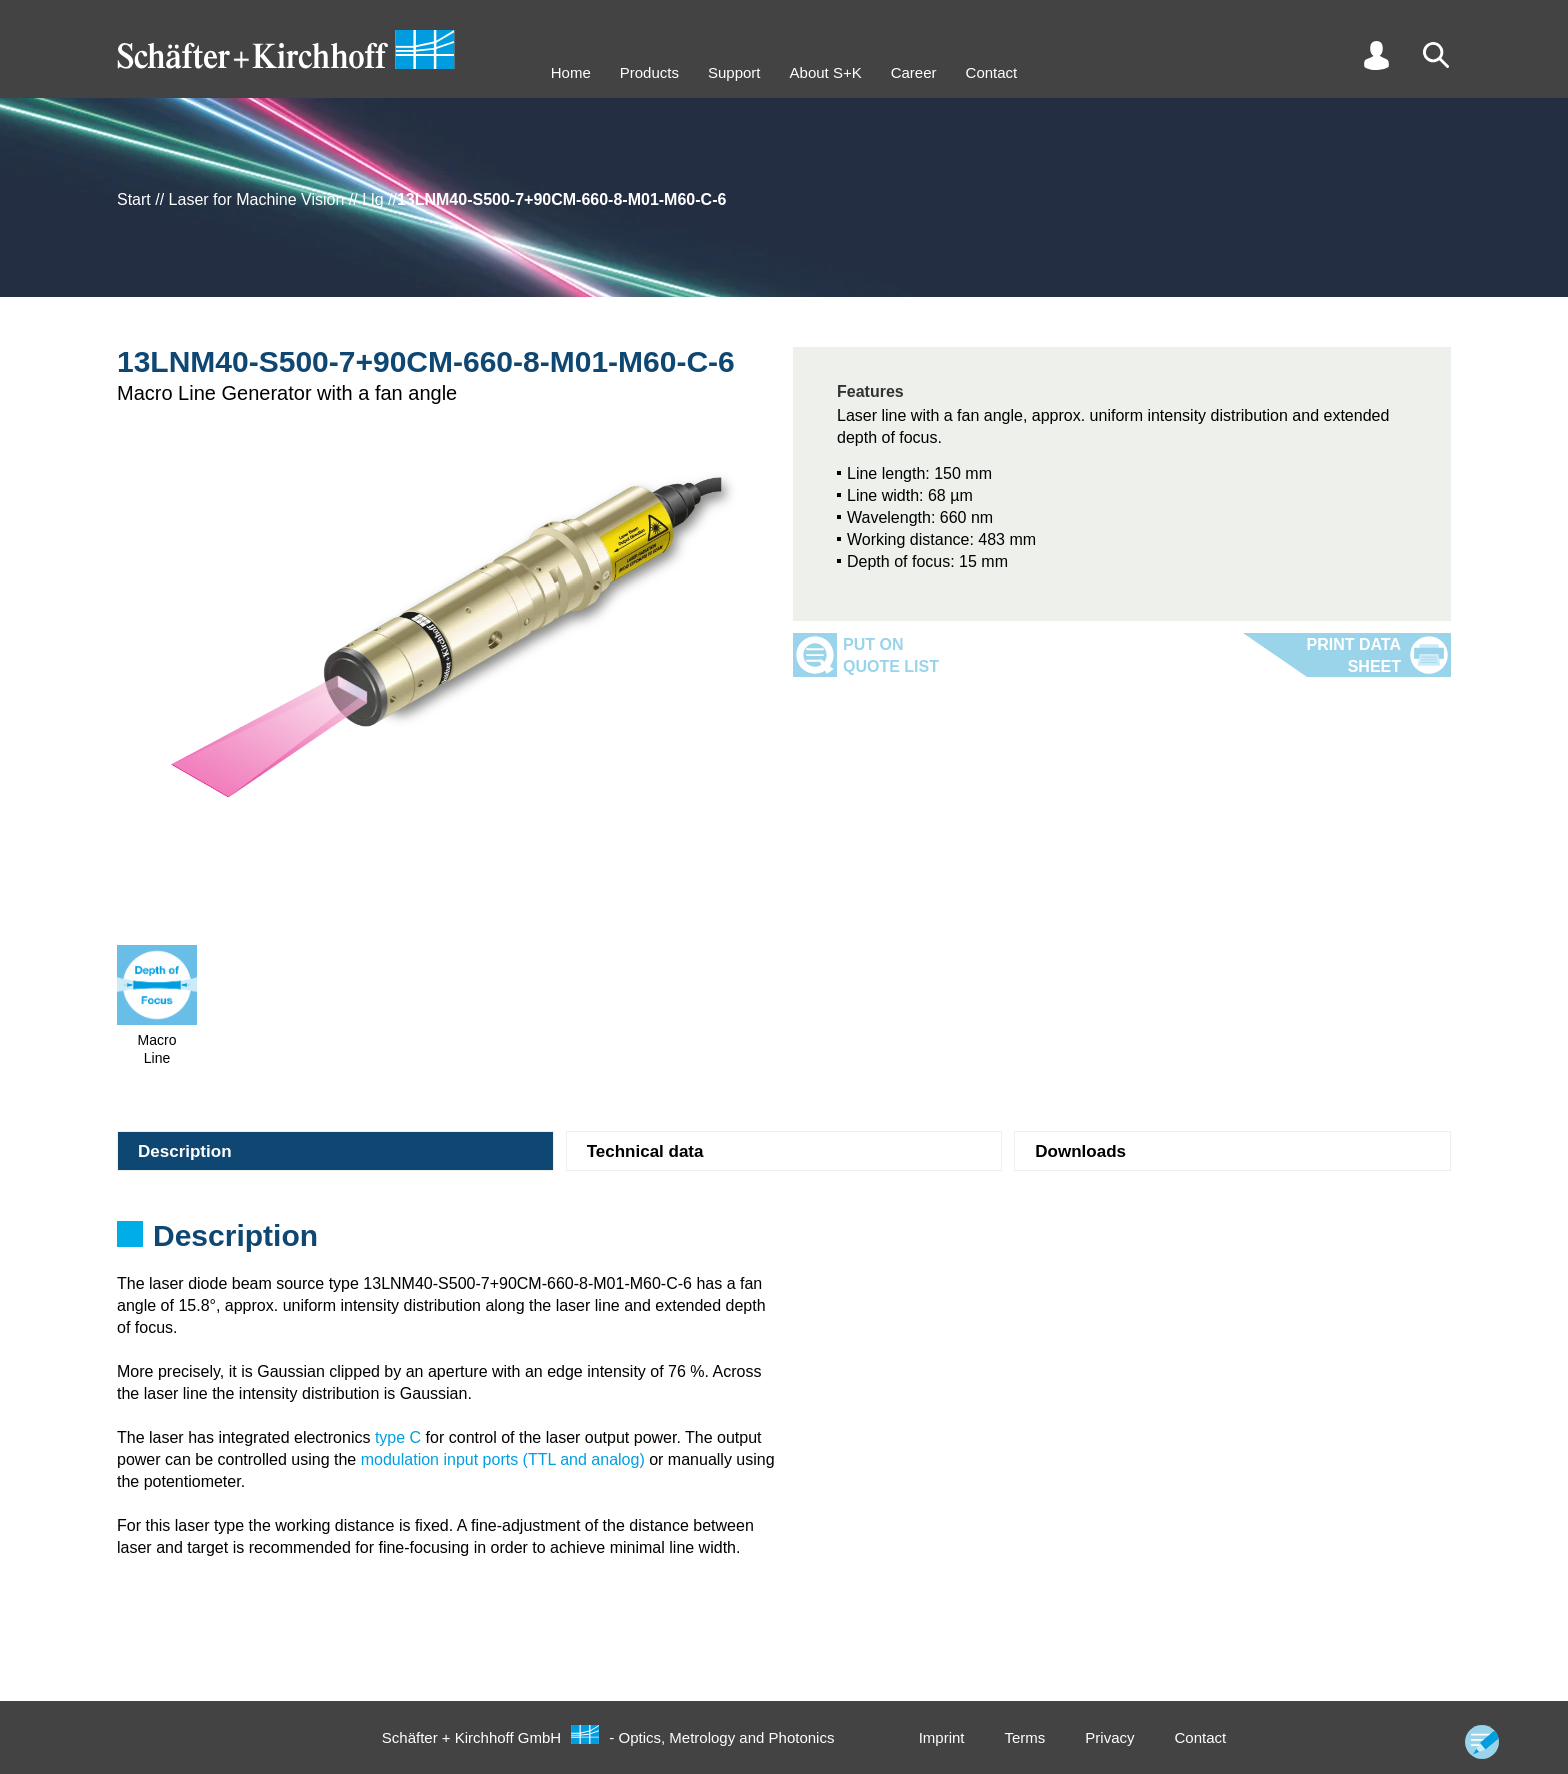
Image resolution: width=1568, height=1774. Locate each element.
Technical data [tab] (645, 1151)
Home (571, 72)
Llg (372, 199)
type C (398, 1437)
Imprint (942, 1737)
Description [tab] (185, 1151)
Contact (992, 72)
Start (134, 199)
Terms (1024, 1737)
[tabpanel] (784, 1242)
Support (734, 72)
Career (914, 72)
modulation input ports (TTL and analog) (503, 1459)
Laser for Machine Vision (257, 199)
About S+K (826, 72)
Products (649, 72)
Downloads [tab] (1080, 1151)
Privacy (1109, 1737)
